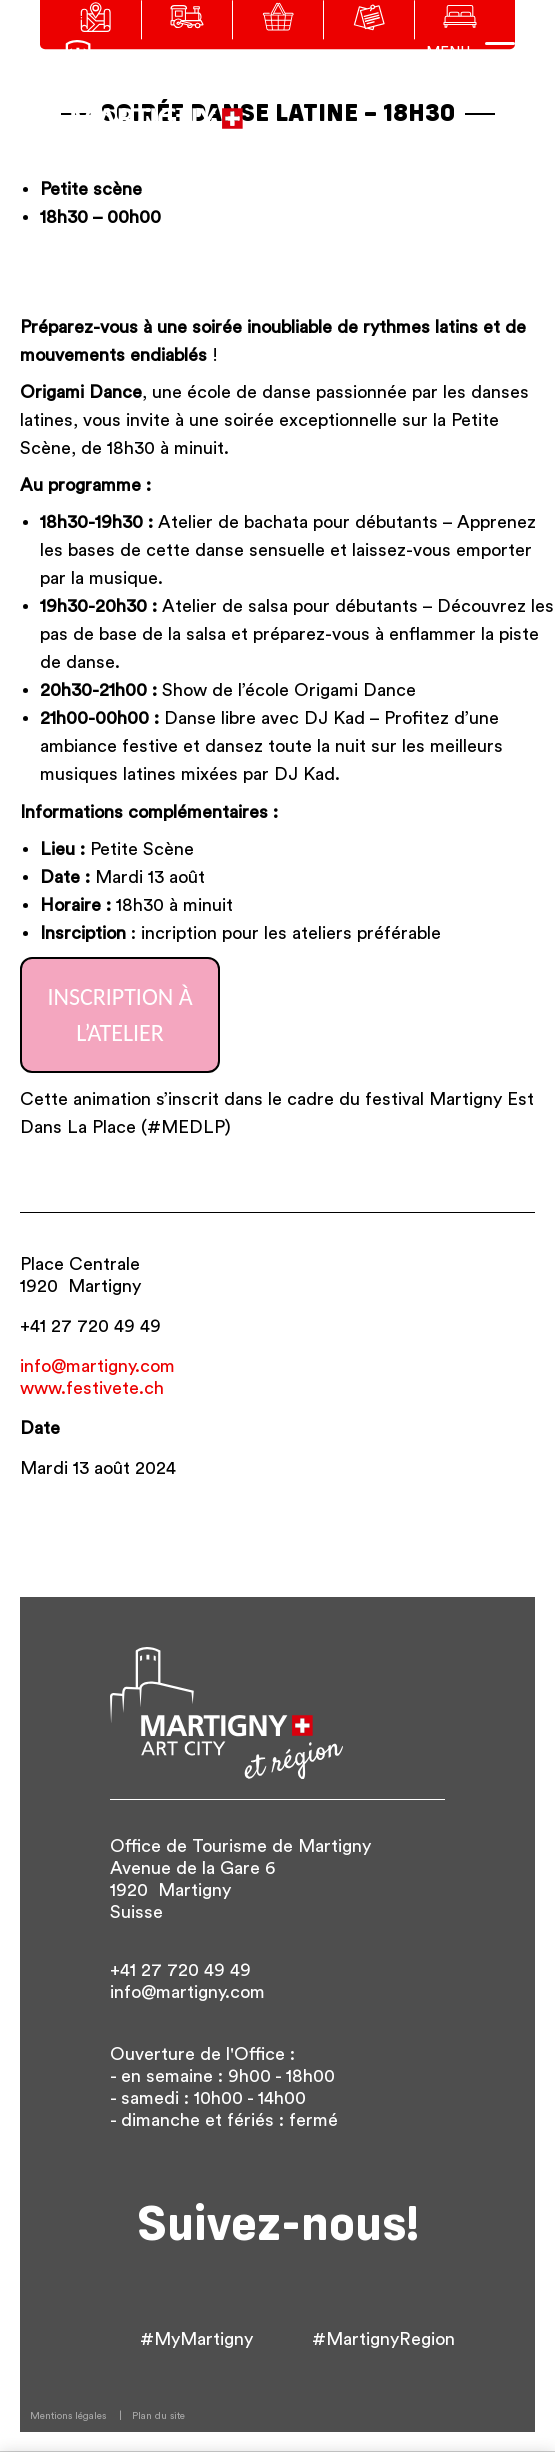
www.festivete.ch (92, 1388)
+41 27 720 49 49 (90, 1326)
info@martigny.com (97, 1366)
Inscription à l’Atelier (119, 1014)
